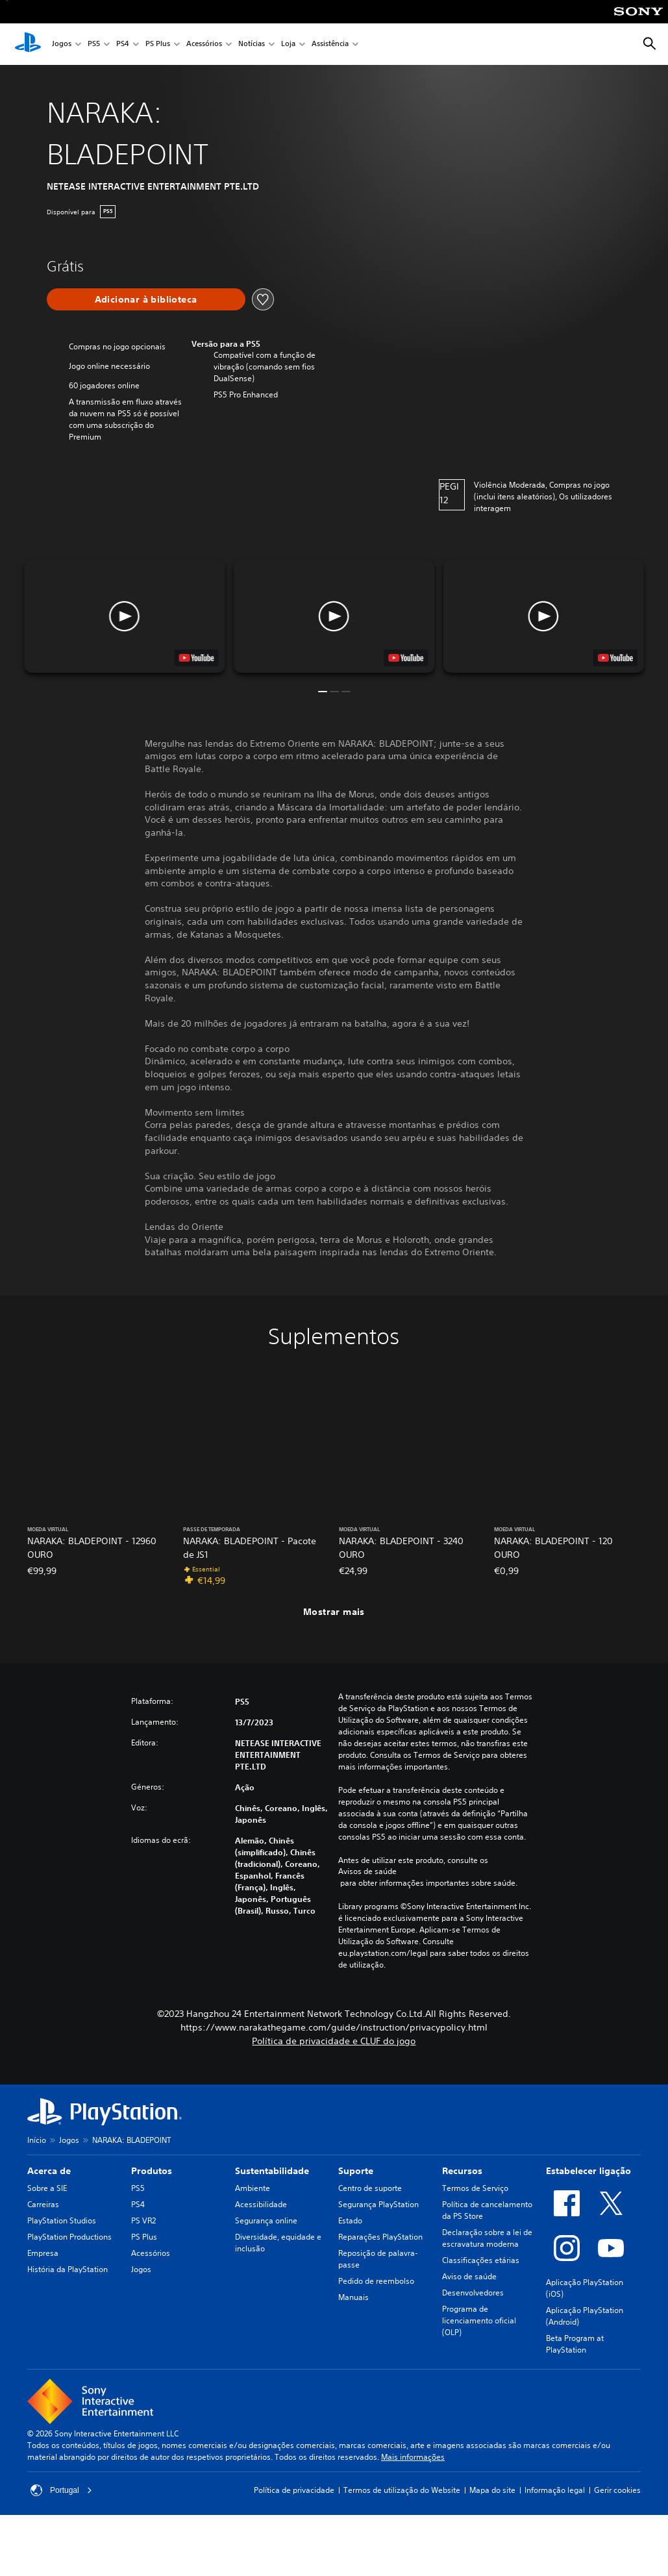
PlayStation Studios (61, 2220)
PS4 (122, 44)
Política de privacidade (294, 2489)
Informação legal (555, 2489)
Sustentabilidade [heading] (272, 2171)
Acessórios (204, 44)
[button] (334, 616)
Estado (350, 2220)
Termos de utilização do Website (401, 2489)
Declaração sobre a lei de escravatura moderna (487, 2238)
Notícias (251, 44)
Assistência (330, 44)
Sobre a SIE (47, 2188)
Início (36, 2139)
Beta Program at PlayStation (575, 2343)
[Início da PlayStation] (28, 44)
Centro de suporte (370, 2188)
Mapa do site (492, 2489)
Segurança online (266, 2220)
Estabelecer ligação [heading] (588, 2171)
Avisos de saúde (367, 1871)
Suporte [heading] (355, 2171)
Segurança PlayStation (378, 2204)
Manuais (353, 2297)
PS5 (94, 44)
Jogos (61, 44)
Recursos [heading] (462, 2171)
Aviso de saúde (469, 2276)
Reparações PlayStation (380, 2236)
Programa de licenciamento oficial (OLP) (479, 2320)
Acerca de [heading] (49, 2171)
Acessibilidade (261, 2204)
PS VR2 (143, 2220)
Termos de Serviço (475, 2188)
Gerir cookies (617, 2489)
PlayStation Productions (69, 2236)
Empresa (42, 2252)
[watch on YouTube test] (406, 657)
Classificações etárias (480, 2260)
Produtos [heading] (151, 2171)
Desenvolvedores (473, 2292)
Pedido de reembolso (376, 2280)
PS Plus (157, 44)
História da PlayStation (67, 2269)
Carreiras (43, 2204)
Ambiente (252, 2188)
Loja (288, 44)
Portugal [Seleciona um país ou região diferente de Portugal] (61, 2490)
